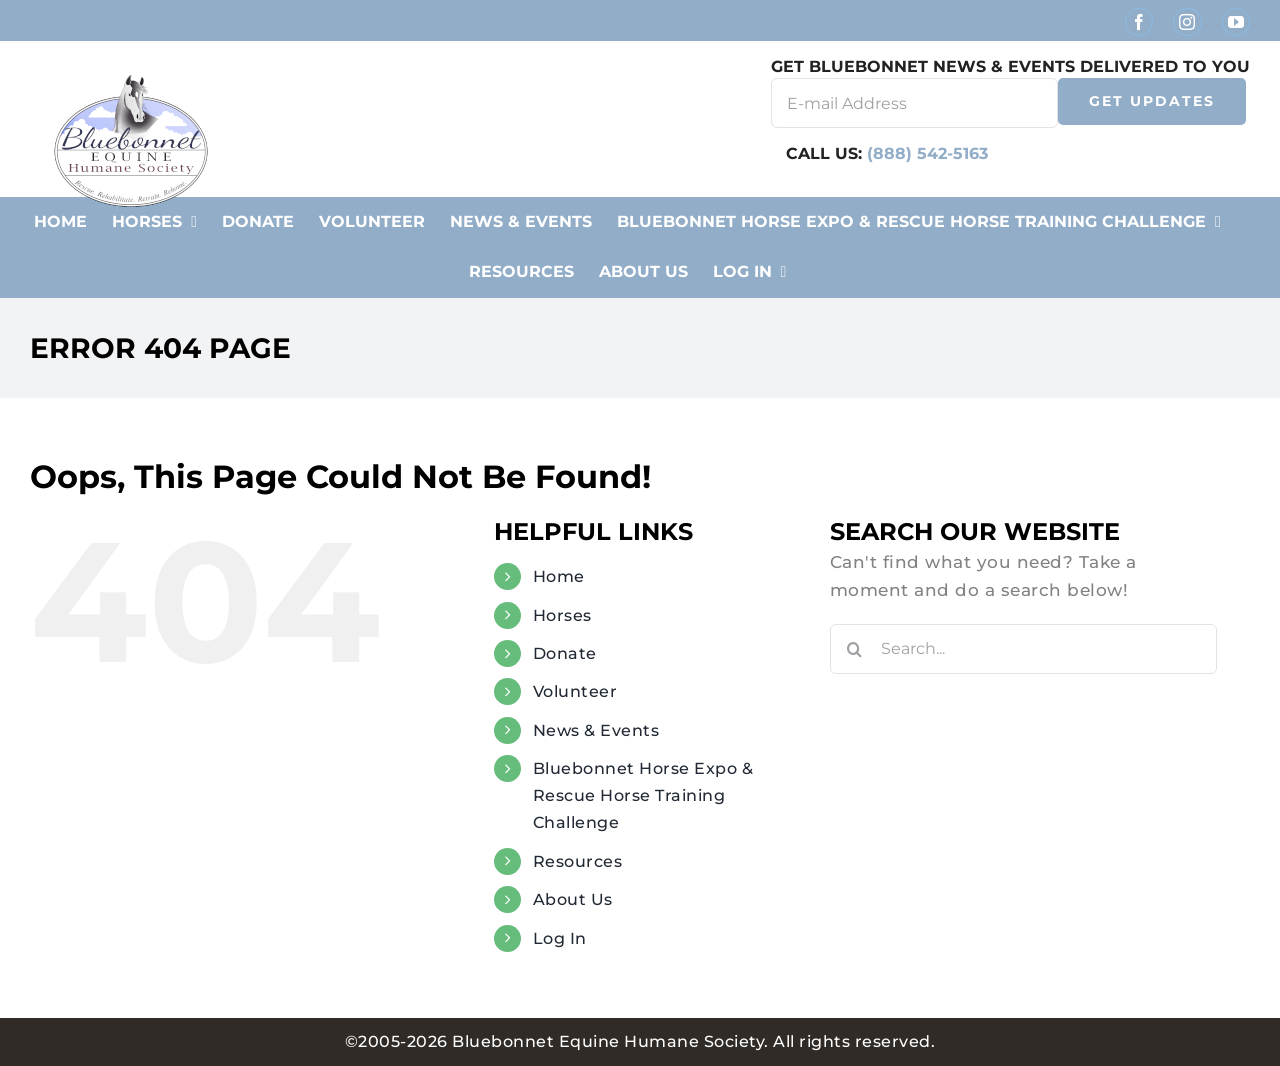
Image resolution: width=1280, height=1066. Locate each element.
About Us (573, 899)
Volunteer (575, 691)
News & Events (596, 730)
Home (559, 576)
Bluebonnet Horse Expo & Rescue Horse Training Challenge (643, 795)
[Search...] (1023, 649)
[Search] (855, 649)
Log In (560, 938)
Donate (565, 653)
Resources (578, 861)
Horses (562, 615)
